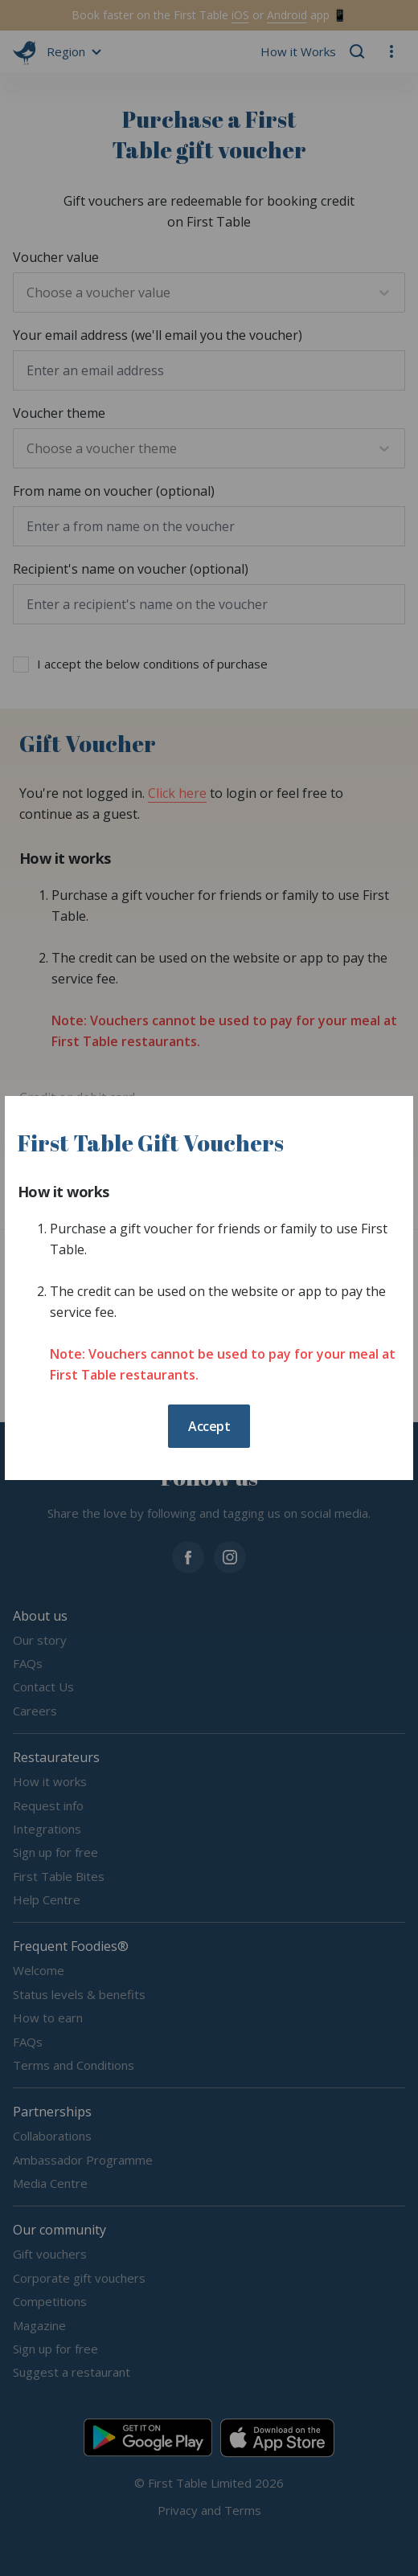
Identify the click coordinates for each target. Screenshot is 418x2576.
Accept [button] (209, 1426)
